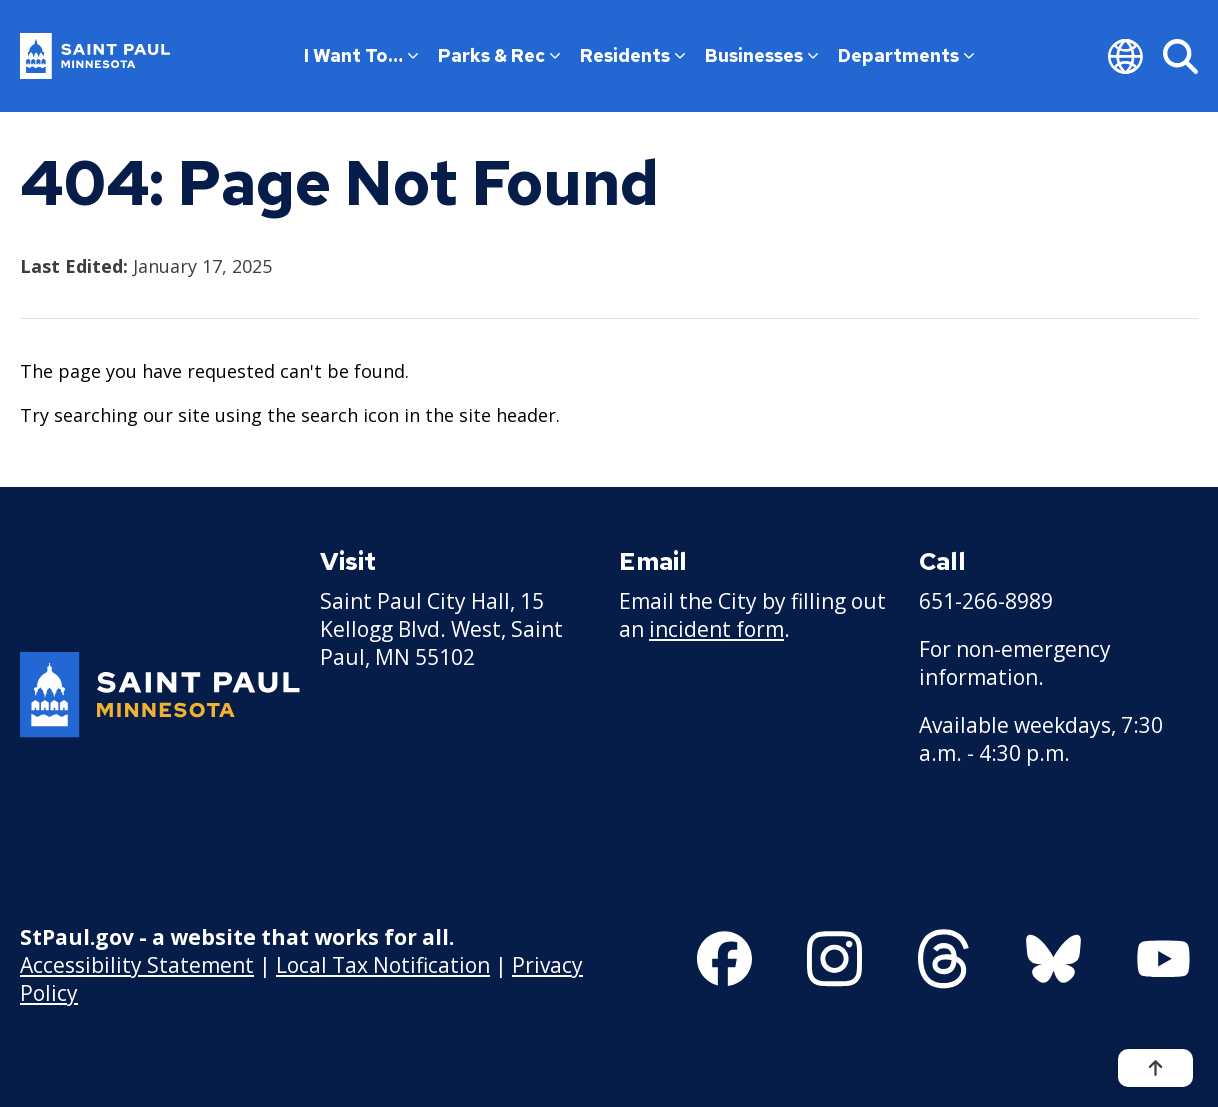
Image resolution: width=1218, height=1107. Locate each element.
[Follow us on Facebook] (724, 959)
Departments (906, 55)
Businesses (761, 55)
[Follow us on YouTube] (1163, 959)
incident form (716, 629)
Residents (632, 55)
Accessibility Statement (137, 965)
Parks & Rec (499, 55)
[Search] (1180, 56)
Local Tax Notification (383, 965)
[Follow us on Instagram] (834, 959)
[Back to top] (1155, 1068)
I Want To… (361, 55)
